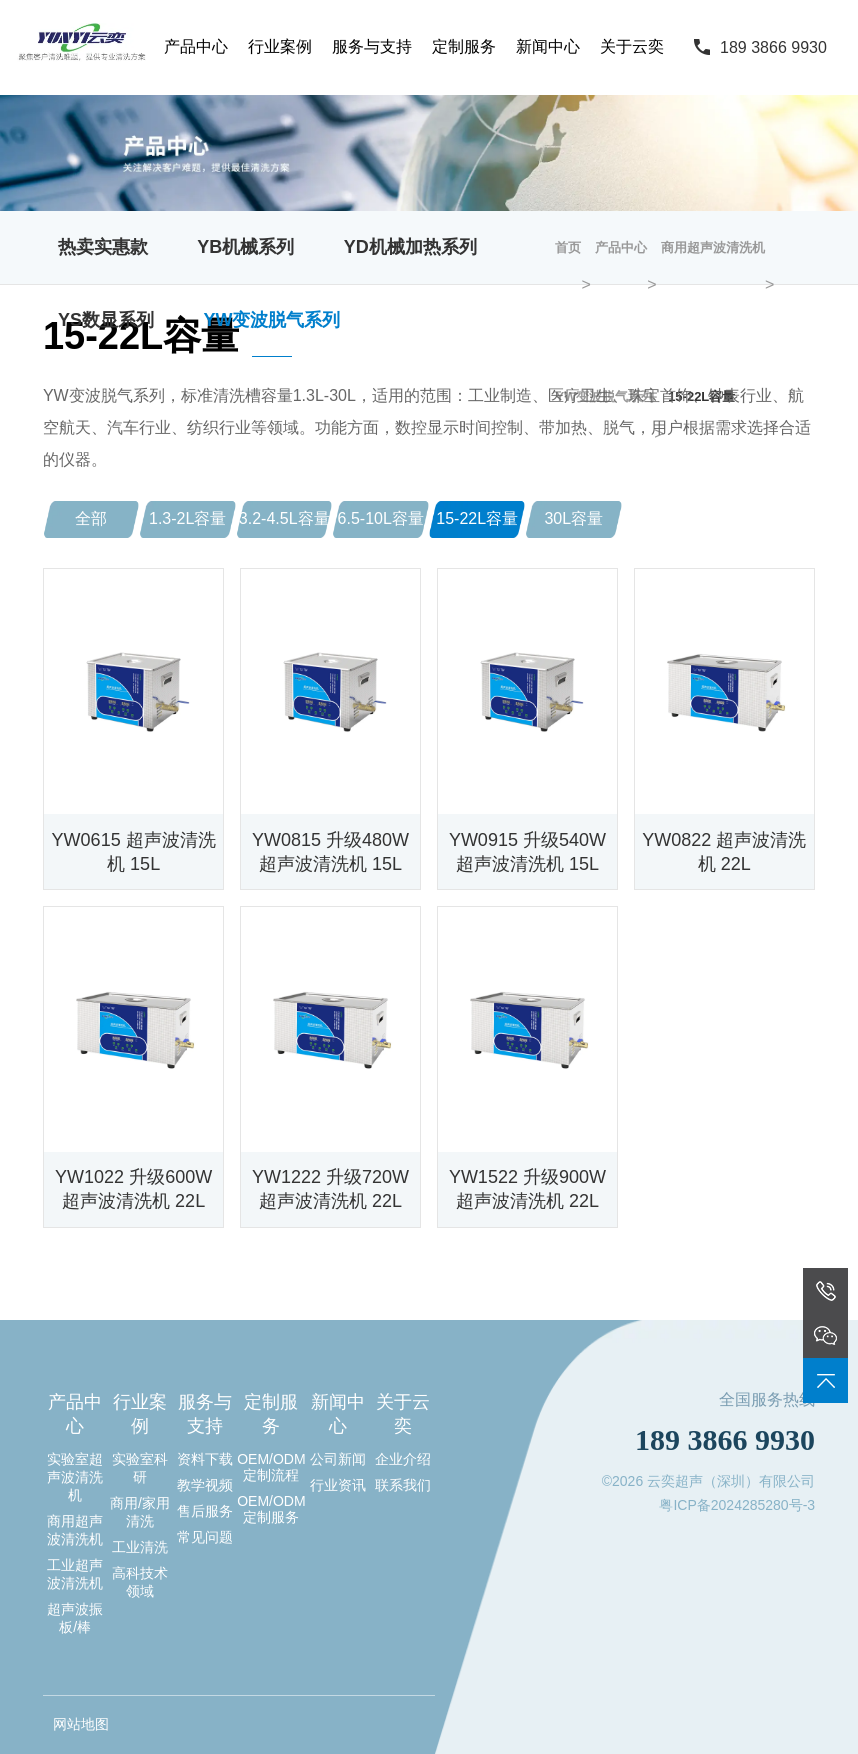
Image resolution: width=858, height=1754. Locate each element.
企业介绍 (403, 1459)
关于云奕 (632, 46)
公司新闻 (338, 1459)
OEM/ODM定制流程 (271, 1467)
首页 (568, 247)
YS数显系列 (106, 320)
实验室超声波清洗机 (75, 1477)
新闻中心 (548, 46)
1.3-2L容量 (187, 518)
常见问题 (205, 1537)
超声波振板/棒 (75, 1618)
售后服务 (205, 1511)
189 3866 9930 (773, 47)
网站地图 (81, 1724)
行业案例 (280, 46)
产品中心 (196, 46)
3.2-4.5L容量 (284, 518)
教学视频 (205, 1485)
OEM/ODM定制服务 (271, 1509)
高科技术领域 (140, 1582)
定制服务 (464, 46)
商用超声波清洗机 (713, 247)
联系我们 (403, 1485)
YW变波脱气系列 (271, 320)
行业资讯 (338, 1485)
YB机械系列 (245, 247)
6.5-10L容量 (381, 518)
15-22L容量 (477, 518)
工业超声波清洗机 (75, 1574)
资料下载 (205, 1459)
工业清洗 (140, 1547)
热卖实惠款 (103, 247)
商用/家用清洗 (140, 1512)
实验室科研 (140, 1468)
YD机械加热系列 (410, 247)
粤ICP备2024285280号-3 (737, 1505)
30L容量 (573, 518)
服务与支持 (372, 46)
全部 (91, 518)
